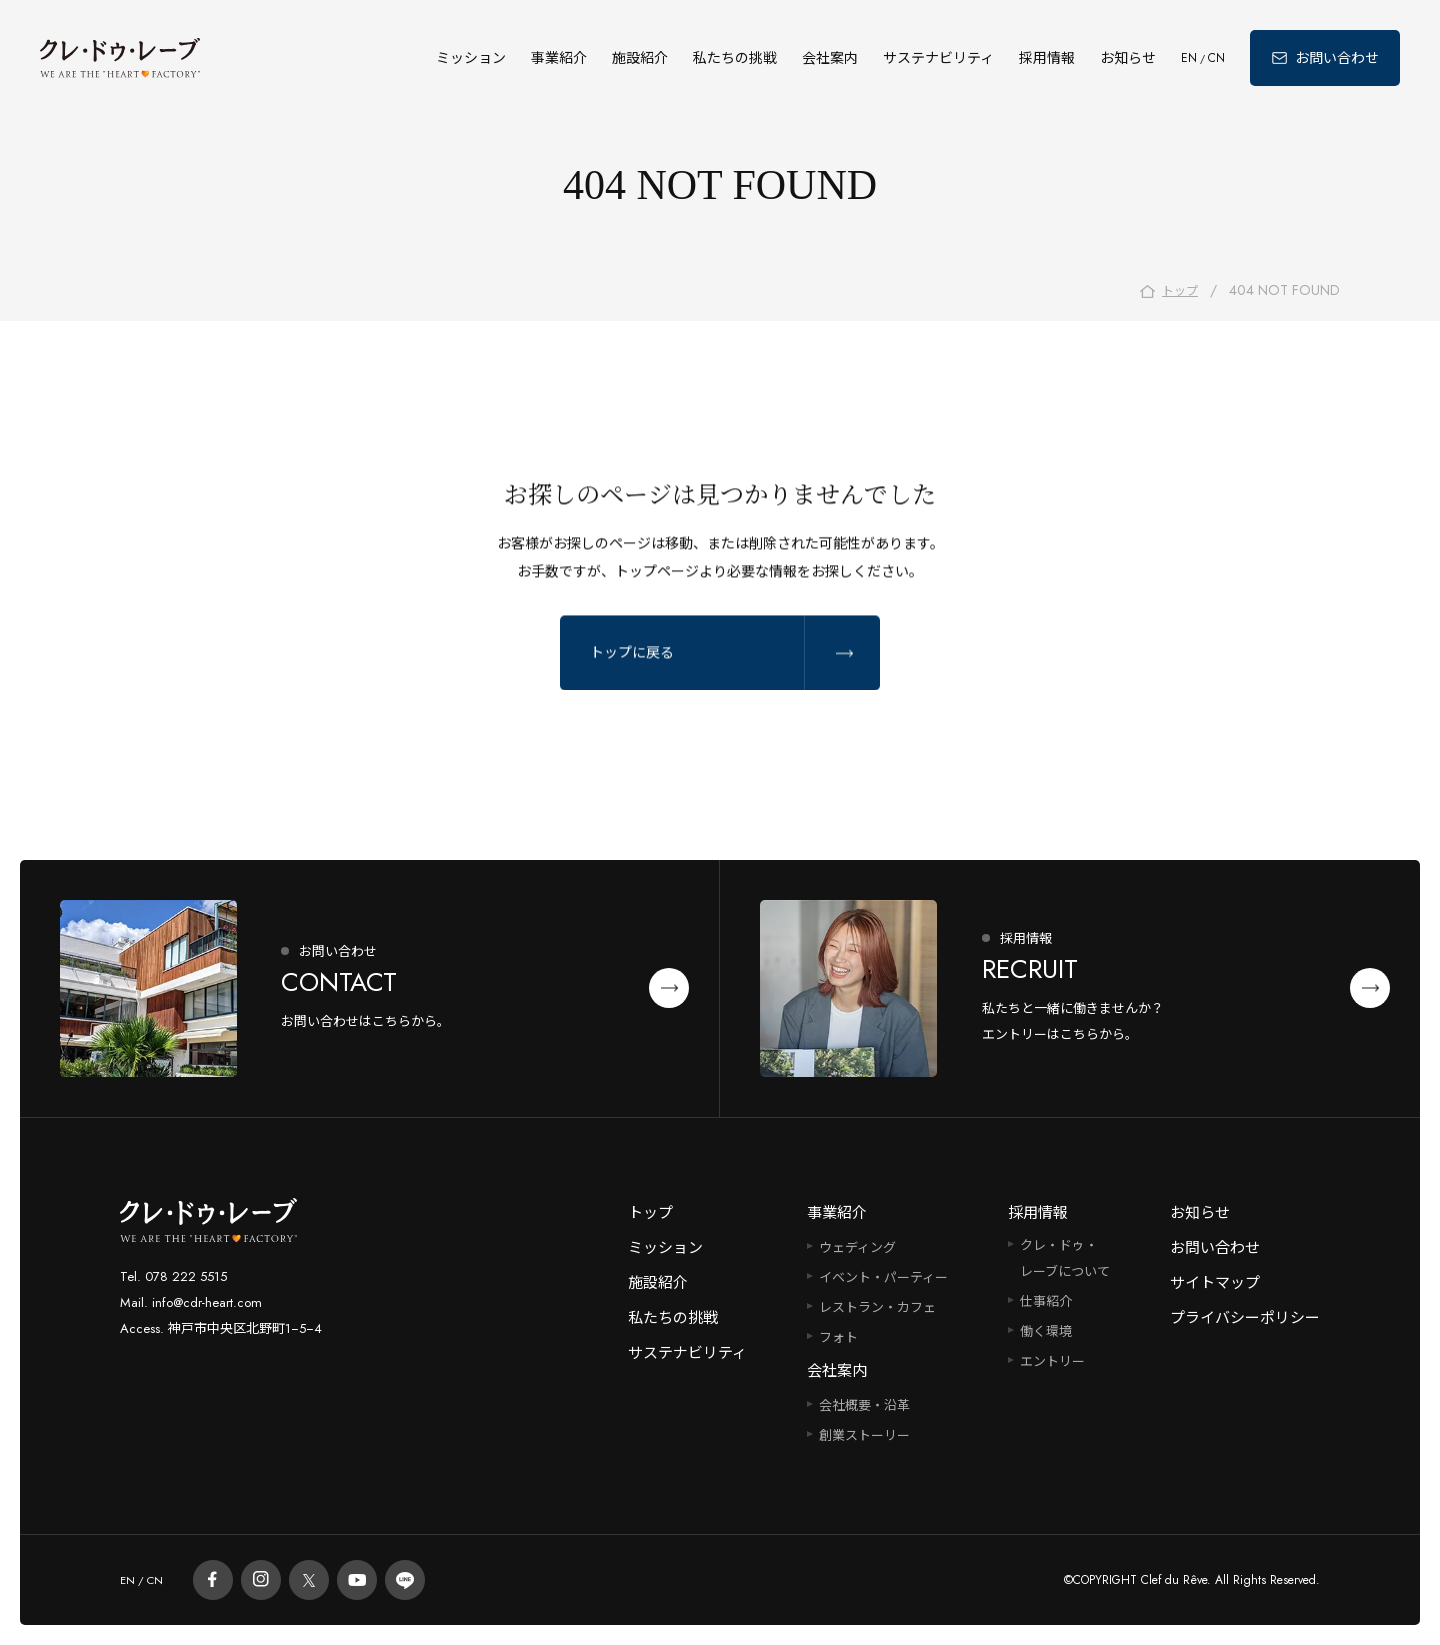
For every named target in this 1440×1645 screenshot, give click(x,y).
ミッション (471, 58)
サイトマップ (1215, 1283)
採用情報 (1047, 58)
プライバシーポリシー (1245, 1318)
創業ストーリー (864, 1435)
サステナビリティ (938, 58)
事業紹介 (559, 58)
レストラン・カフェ (877, 1307)
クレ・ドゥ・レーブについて (1065, 1258)
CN (1216, 58)
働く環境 (1046, 1331)
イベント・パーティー (883, 1277)
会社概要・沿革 (864, 1405)
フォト (838, 1337)
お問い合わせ (1215, 1248)
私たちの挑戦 (735, 58)
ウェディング (857, 1247)
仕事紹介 (1046, 1301)
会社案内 (830, 58)
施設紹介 (640, 58)
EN (1189, 58)
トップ (650, 1213)
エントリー (1052, 1361)
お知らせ (1128, 58)
